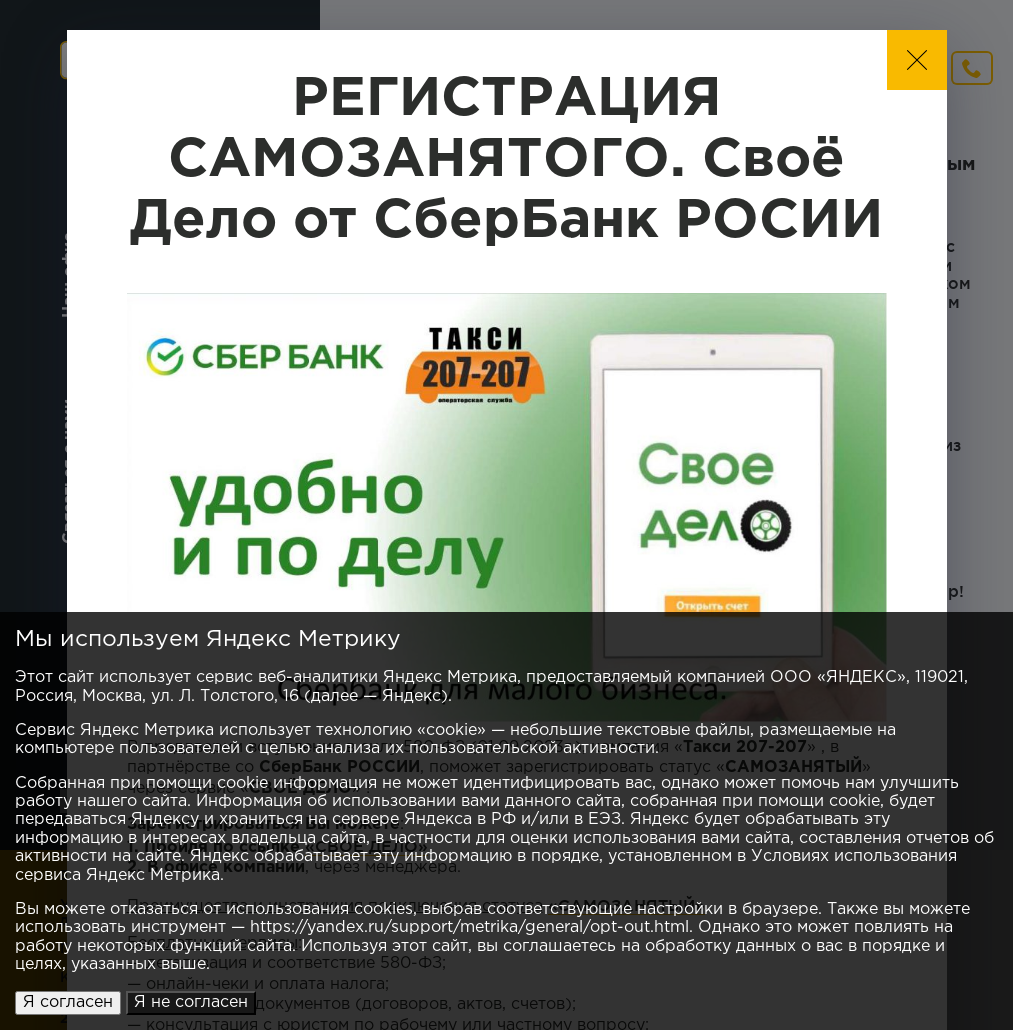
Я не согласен (191, 1002)
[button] (917, 60)
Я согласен (68, 1002)
